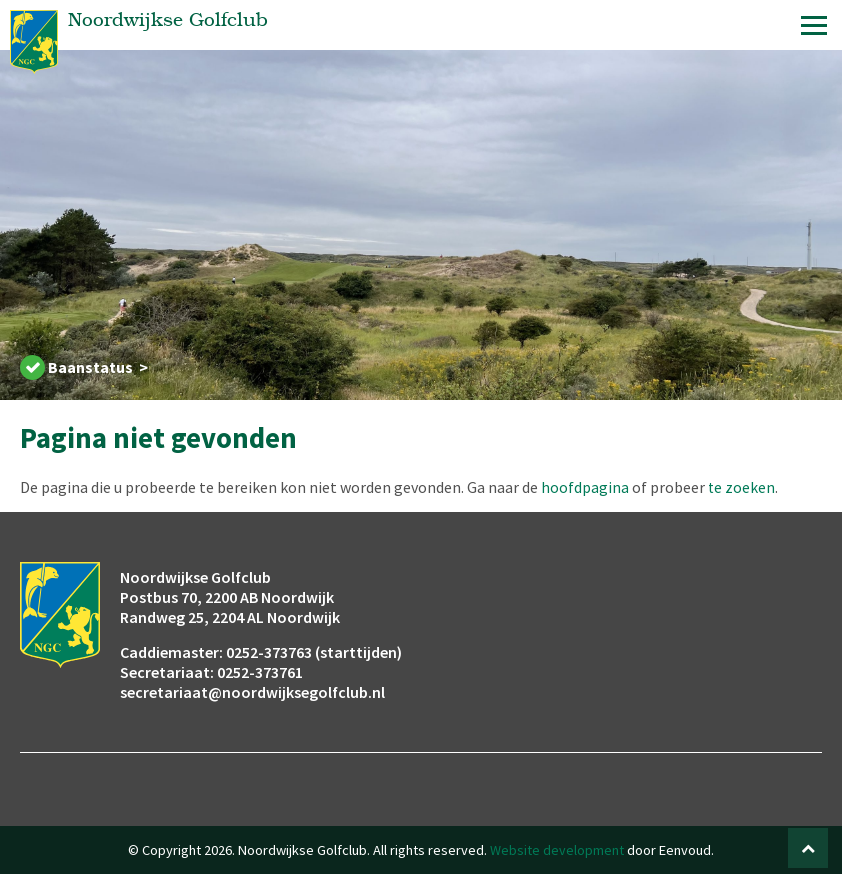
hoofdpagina (585, 487)
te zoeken (742, 487)
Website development (557, 850)
